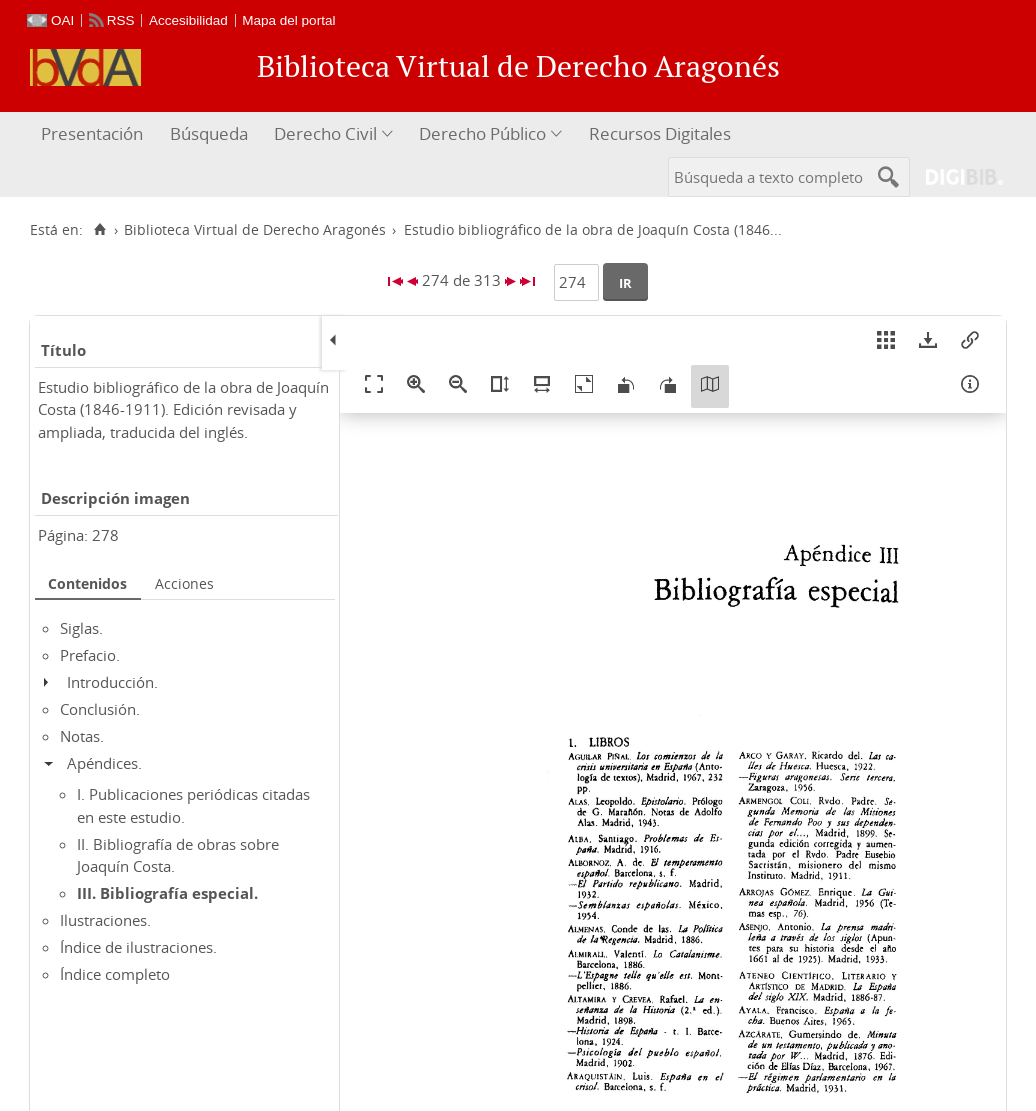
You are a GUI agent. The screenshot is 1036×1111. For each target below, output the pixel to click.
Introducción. (112, 682)
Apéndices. (104, 763)
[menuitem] (94, 134)
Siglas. (81, 628)
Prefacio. (90, 655)
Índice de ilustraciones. (138, 947)
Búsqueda (209, 133)
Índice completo (115, 974)
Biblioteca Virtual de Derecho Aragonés (255, 230)
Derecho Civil (325, 133)
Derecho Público (482, 133)
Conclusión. (100, 709)
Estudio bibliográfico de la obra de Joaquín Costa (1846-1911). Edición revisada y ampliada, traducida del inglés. (183, 409)
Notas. (82, 736)
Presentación (92, 133)
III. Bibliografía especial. (167, 893)
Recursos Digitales (660, 133)
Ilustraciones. (105, 920)
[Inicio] (99, 230)
